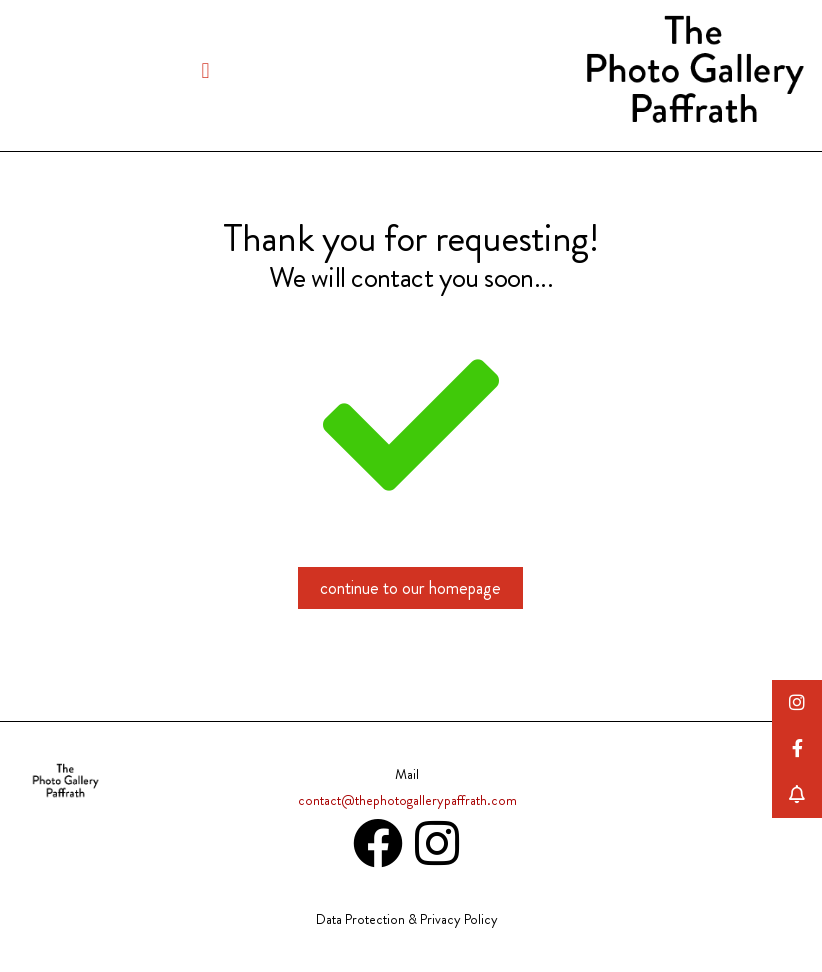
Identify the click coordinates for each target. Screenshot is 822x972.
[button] (205, 70)
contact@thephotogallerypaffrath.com (407, 800)
